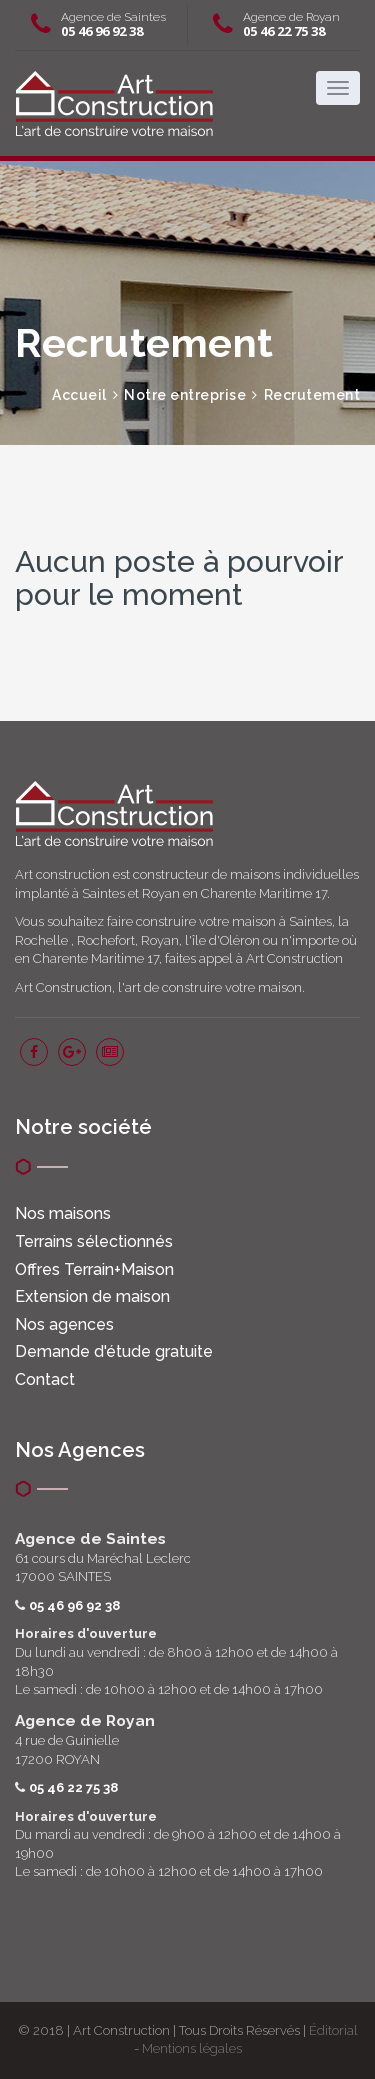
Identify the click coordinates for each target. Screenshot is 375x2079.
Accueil (79, 395)
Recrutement (312, 395)
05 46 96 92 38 (102, 31)
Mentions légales (192, 2048)
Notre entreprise (185, 395)
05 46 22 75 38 (284, 31)
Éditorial (333, 2030)
